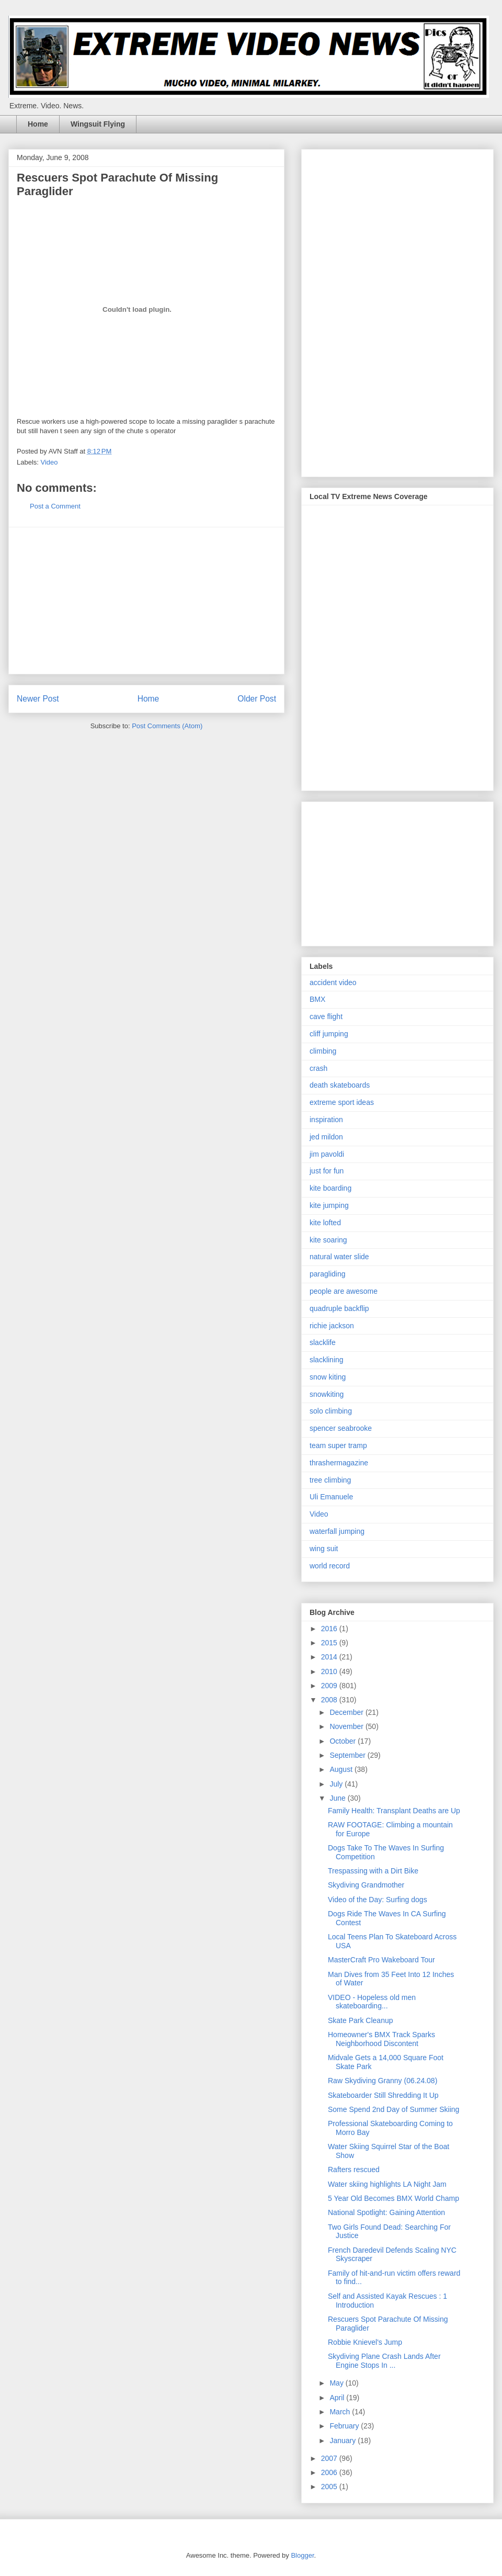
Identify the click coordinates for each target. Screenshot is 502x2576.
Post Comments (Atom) (167, 726)
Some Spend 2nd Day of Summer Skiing (393, 2109)
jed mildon (326, 1137)
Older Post (256, 698)
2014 (330, 1657)
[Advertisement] (146, 600)
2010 (330, 1671)
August (341, 1769)
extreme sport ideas (342, 1102)
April (337, 2397)
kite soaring (328, 1240)
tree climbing (330, 1480)
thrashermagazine (339, 1463)
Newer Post (38, 698)
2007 (330, 2458)
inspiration (326, 1119)
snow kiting (328, 1377)
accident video (333, 982)
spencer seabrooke (341, 1428)
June (338, 1798)
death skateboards (340, 1085)
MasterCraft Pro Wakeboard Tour (381, 1960)
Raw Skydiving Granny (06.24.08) (382, 2080)
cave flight (326, 1016)
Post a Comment (55, 506)
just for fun (327, 1171)
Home (38, 124)
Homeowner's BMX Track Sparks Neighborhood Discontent (381, 2039)
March (340, 2412)
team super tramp (338, 1445)
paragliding (328, 1274)
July (337, 1784)
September (348, 1755)
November (347, 1726)
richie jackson (332, 1325)
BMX (317, 999)
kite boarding (330, 1188)
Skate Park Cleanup (360, 2020)
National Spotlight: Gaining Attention (386, 2212)
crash (318, 1068)
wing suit (324, 1548)
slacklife (323, 1342)
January (343, 2440)
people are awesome (344, 1291)
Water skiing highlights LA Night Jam (387, 2184)
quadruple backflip (339, 1308)
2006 (330, 2472)
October (343, 1741)
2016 (330, 1628)
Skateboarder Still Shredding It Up (383, 2095)
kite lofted (325, 1222)
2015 (330, 1643)
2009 (330, 1685)
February (345, 2426)
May (337, 2383)
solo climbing (331, 1411)
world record (330, 1566)
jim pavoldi (327, 1154)
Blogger (302, 2555)
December (347, 1712)
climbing (323, 1051)
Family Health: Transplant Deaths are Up (394, 1810)
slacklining (327, 1359)
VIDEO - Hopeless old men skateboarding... (372, 2001)
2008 (330, 1700)
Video (49, 462)
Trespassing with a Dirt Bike (373, 1871)
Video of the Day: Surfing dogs (377, 1899)
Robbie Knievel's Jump (365, 2342)
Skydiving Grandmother (366, 1885)
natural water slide (339, 1256)
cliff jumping (329, 1034)
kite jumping (329, 1205)
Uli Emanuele (331, 1497)
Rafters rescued (354, 2169)
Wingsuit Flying (98, 124)
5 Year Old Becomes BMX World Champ (393, 2198)
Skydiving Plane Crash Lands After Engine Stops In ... (384, 2360)
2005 (330, 2486)
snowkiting (327, 1394)
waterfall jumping (337, 1531)
